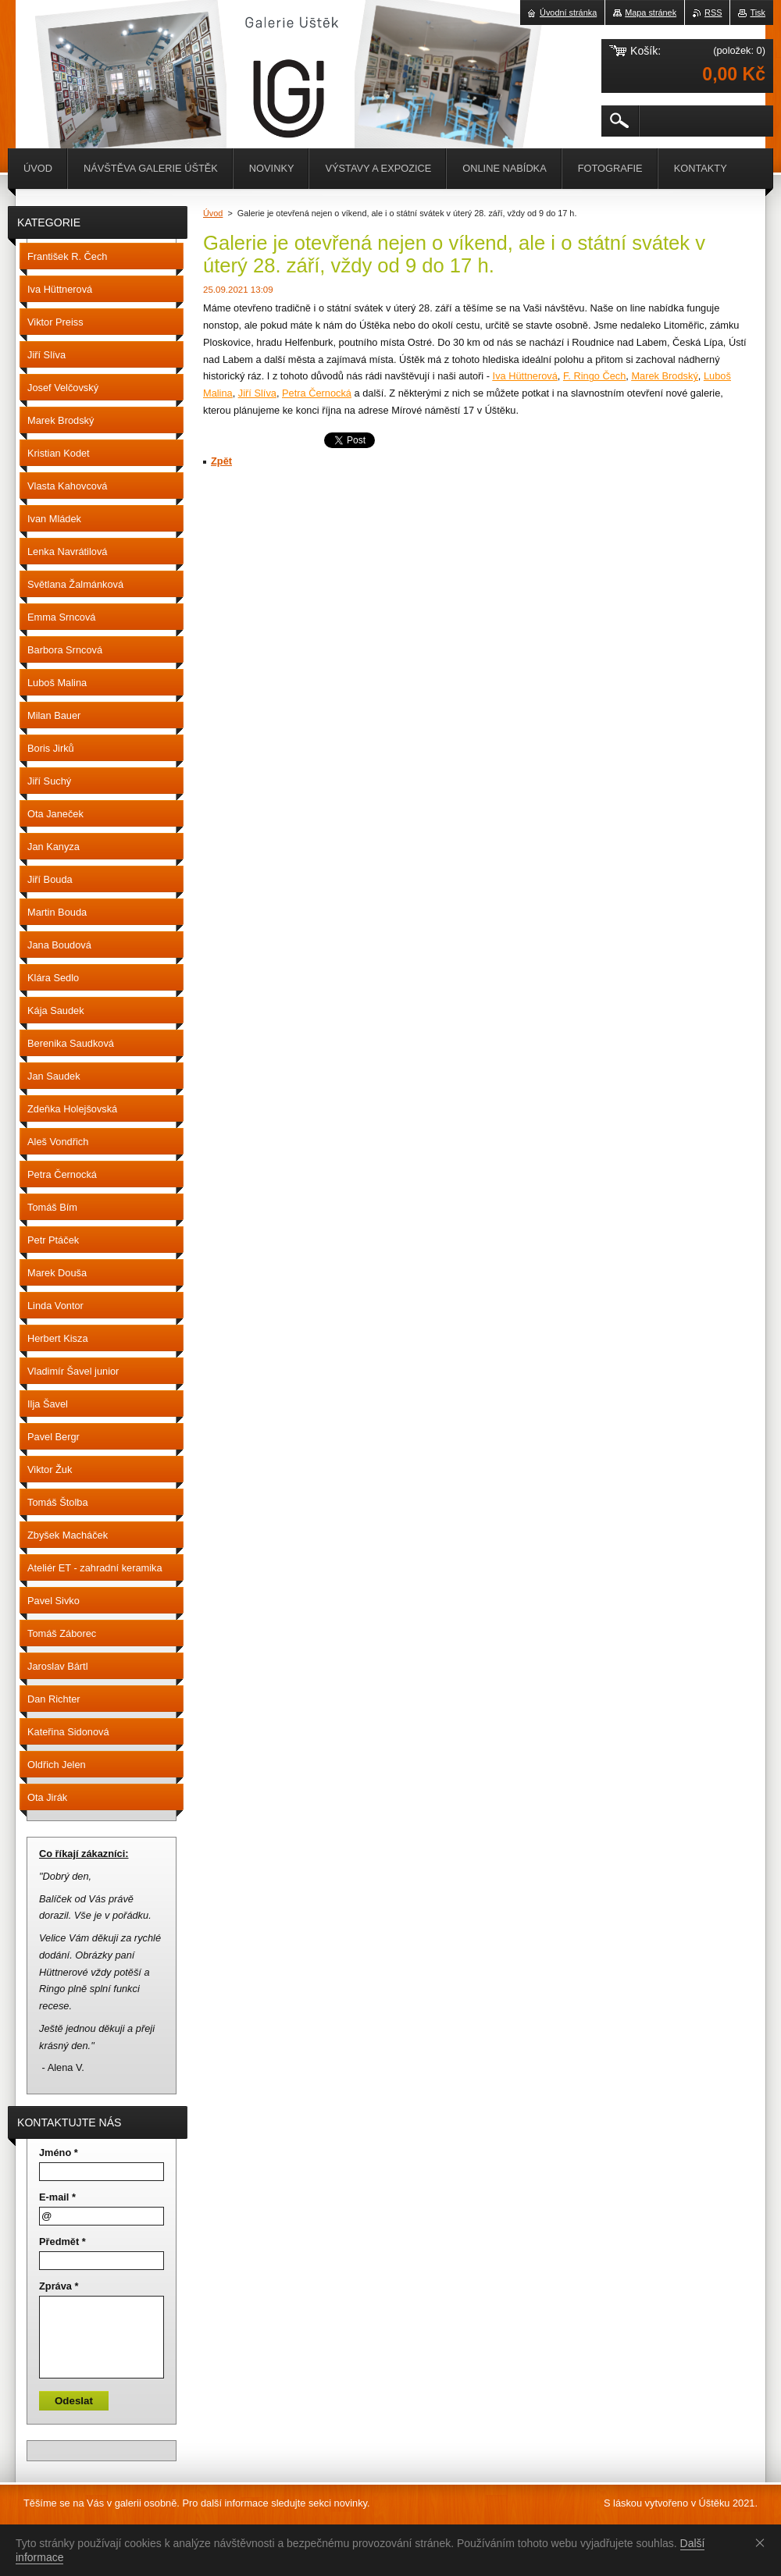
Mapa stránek (650, 12)
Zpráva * (59, 2286)
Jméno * (58, 2152)
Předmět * (62, 2241)
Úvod (213, 213)
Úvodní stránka (568, 12)
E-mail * (57, 2197)
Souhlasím (763, 2542)
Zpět (221, 461)
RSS (713, 12)
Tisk (757, 12)
